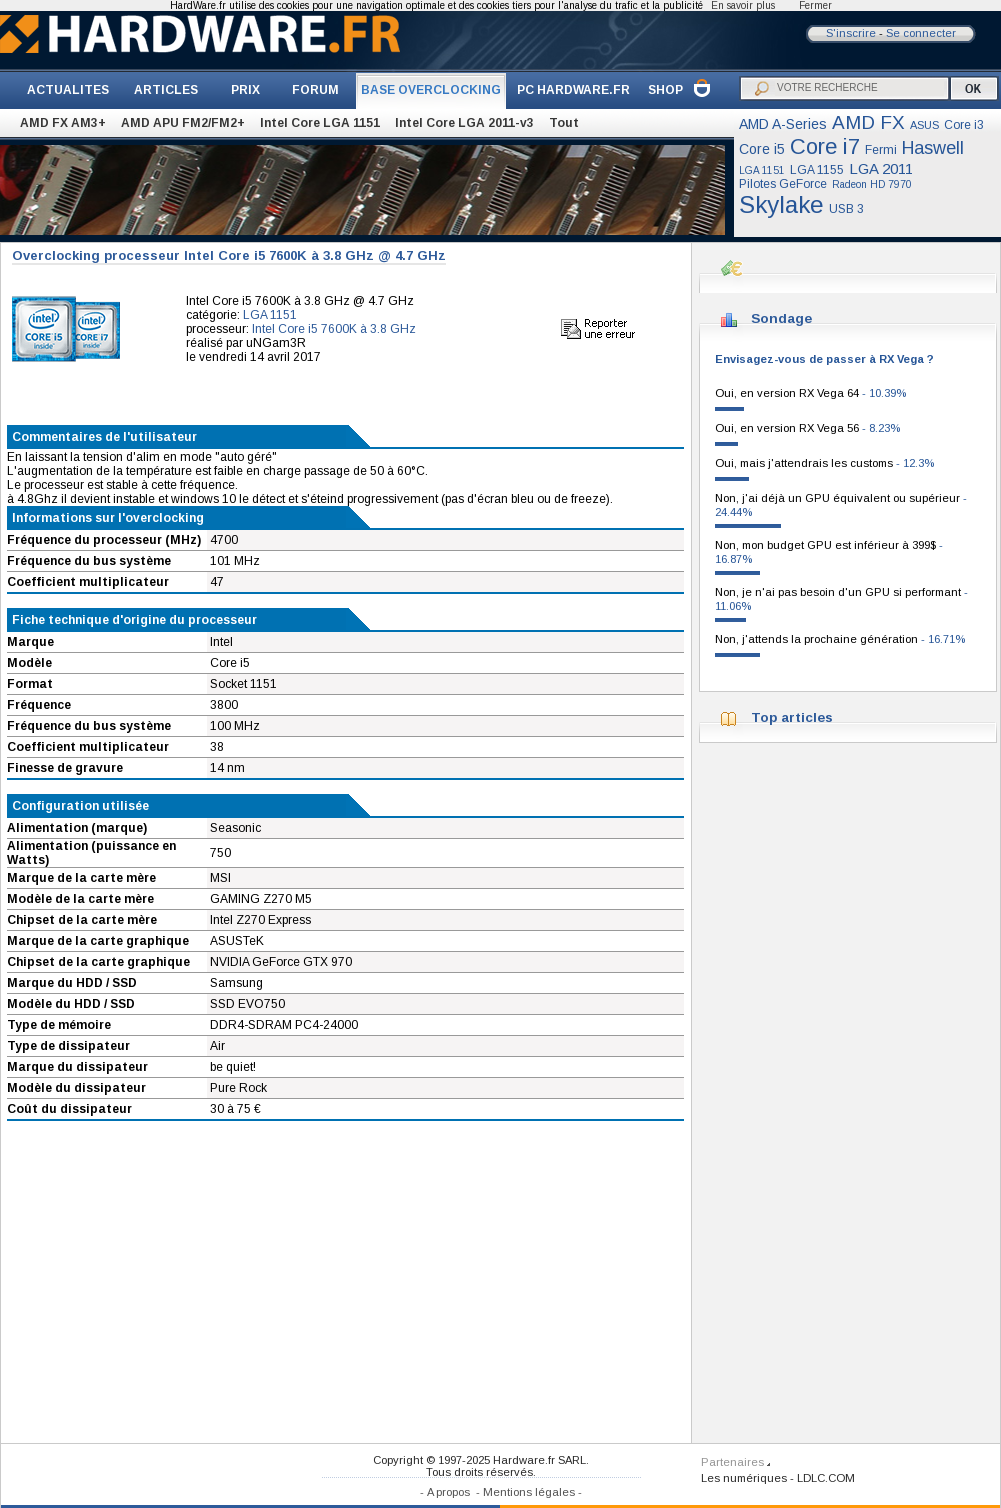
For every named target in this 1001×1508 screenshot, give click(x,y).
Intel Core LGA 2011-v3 (464, 123)
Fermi (881, 150)
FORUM (315, 90)
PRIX (245, 90)
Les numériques (744, 1478)
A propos (448, 1492)
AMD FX (868, 122)
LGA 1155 (817, 170)
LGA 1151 (762, 170)
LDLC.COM (826, 1478)
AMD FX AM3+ (63, 123)
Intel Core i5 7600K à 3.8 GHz (334, 329)
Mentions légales (529, 1492)
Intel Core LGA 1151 (320, 123)
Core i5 (762, 149)
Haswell (933, 148)
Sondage (781, 318)
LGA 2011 (881, 168)
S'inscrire (851, 33)
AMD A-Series (783, 124)
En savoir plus (743, 5)
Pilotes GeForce (783, 184)
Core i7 (825, 146)
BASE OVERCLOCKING (431, 90)
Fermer (815, 5)
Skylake (781, 204)
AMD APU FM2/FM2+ (183, 123)
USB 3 (846, 209)
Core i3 (964, 125)
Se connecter (921, 33)
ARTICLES (166, 90)
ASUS (924, 125)
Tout (564, 123)
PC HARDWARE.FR (573, 90)
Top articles (792, 717)
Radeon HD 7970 (872, 184)
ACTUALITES (68, 90)
